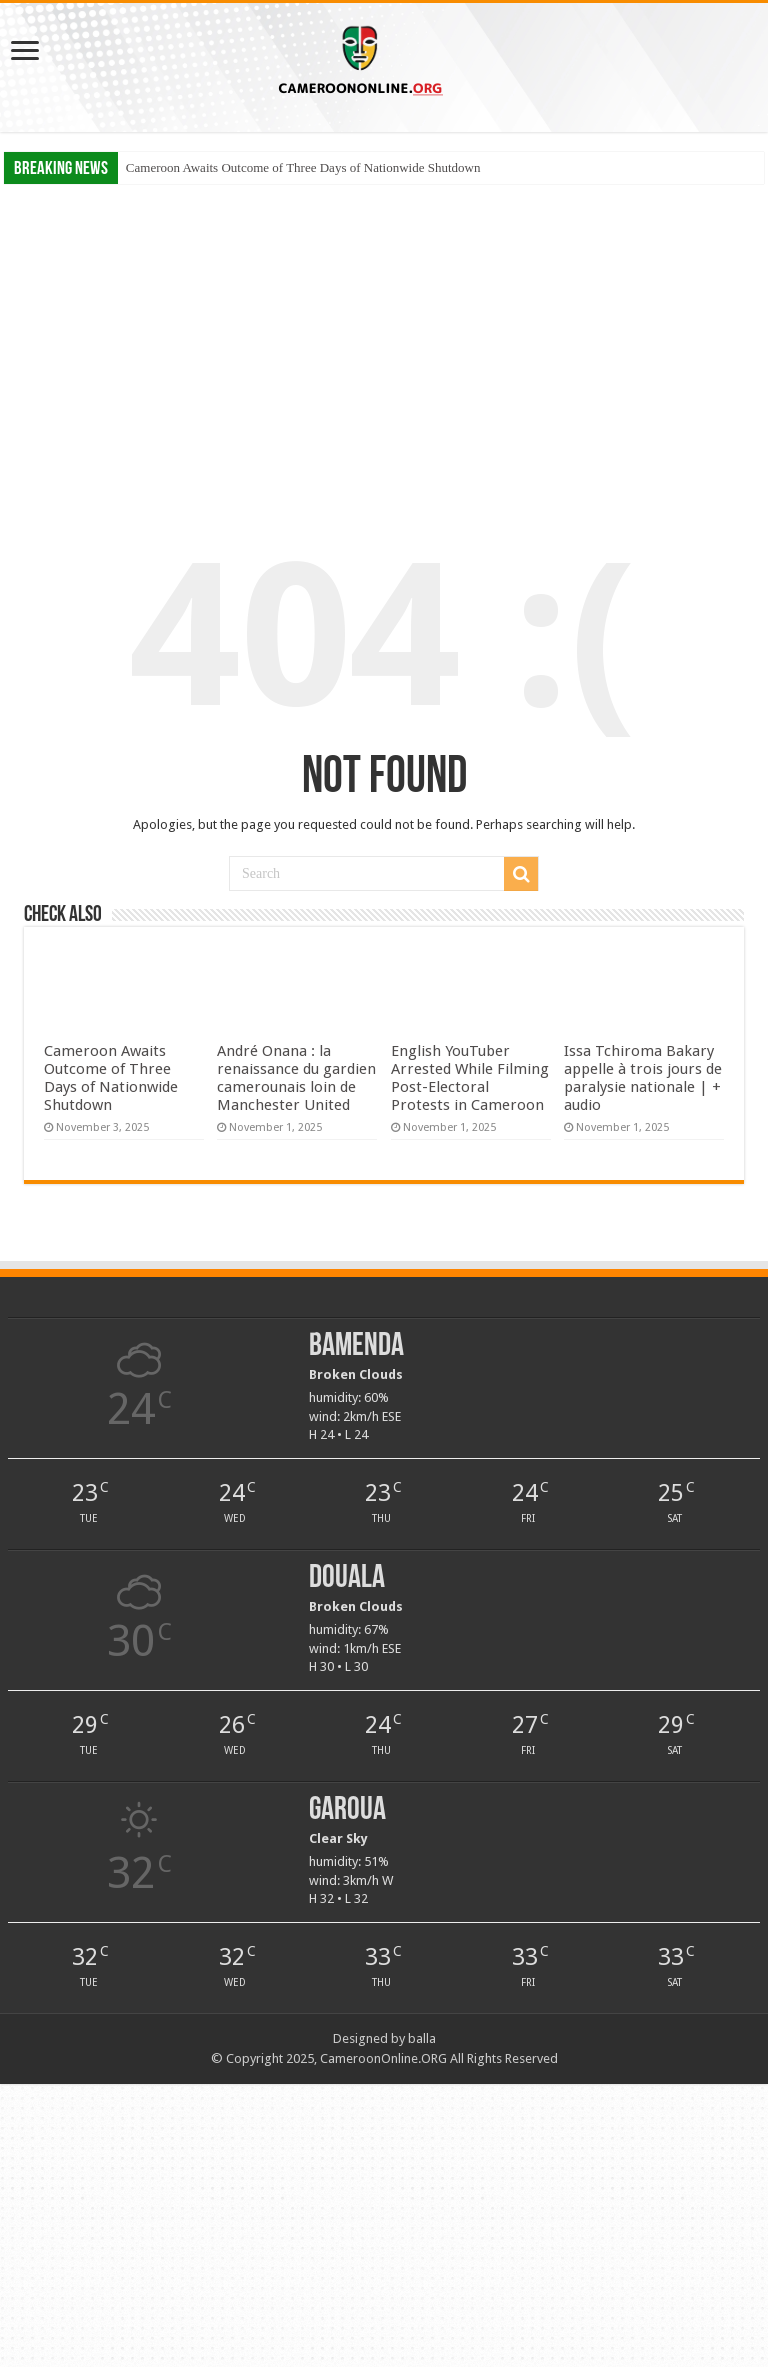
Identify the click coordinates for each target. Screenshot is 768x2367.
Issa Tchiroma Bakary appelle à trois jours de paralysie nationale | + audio (643, 1078)
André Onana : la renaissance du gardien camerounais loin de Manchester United (296, 1078)
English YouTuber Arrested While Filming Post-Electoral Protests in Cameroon (470, 1078)
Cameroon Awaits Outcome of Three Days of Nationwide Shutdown (303, 167)
